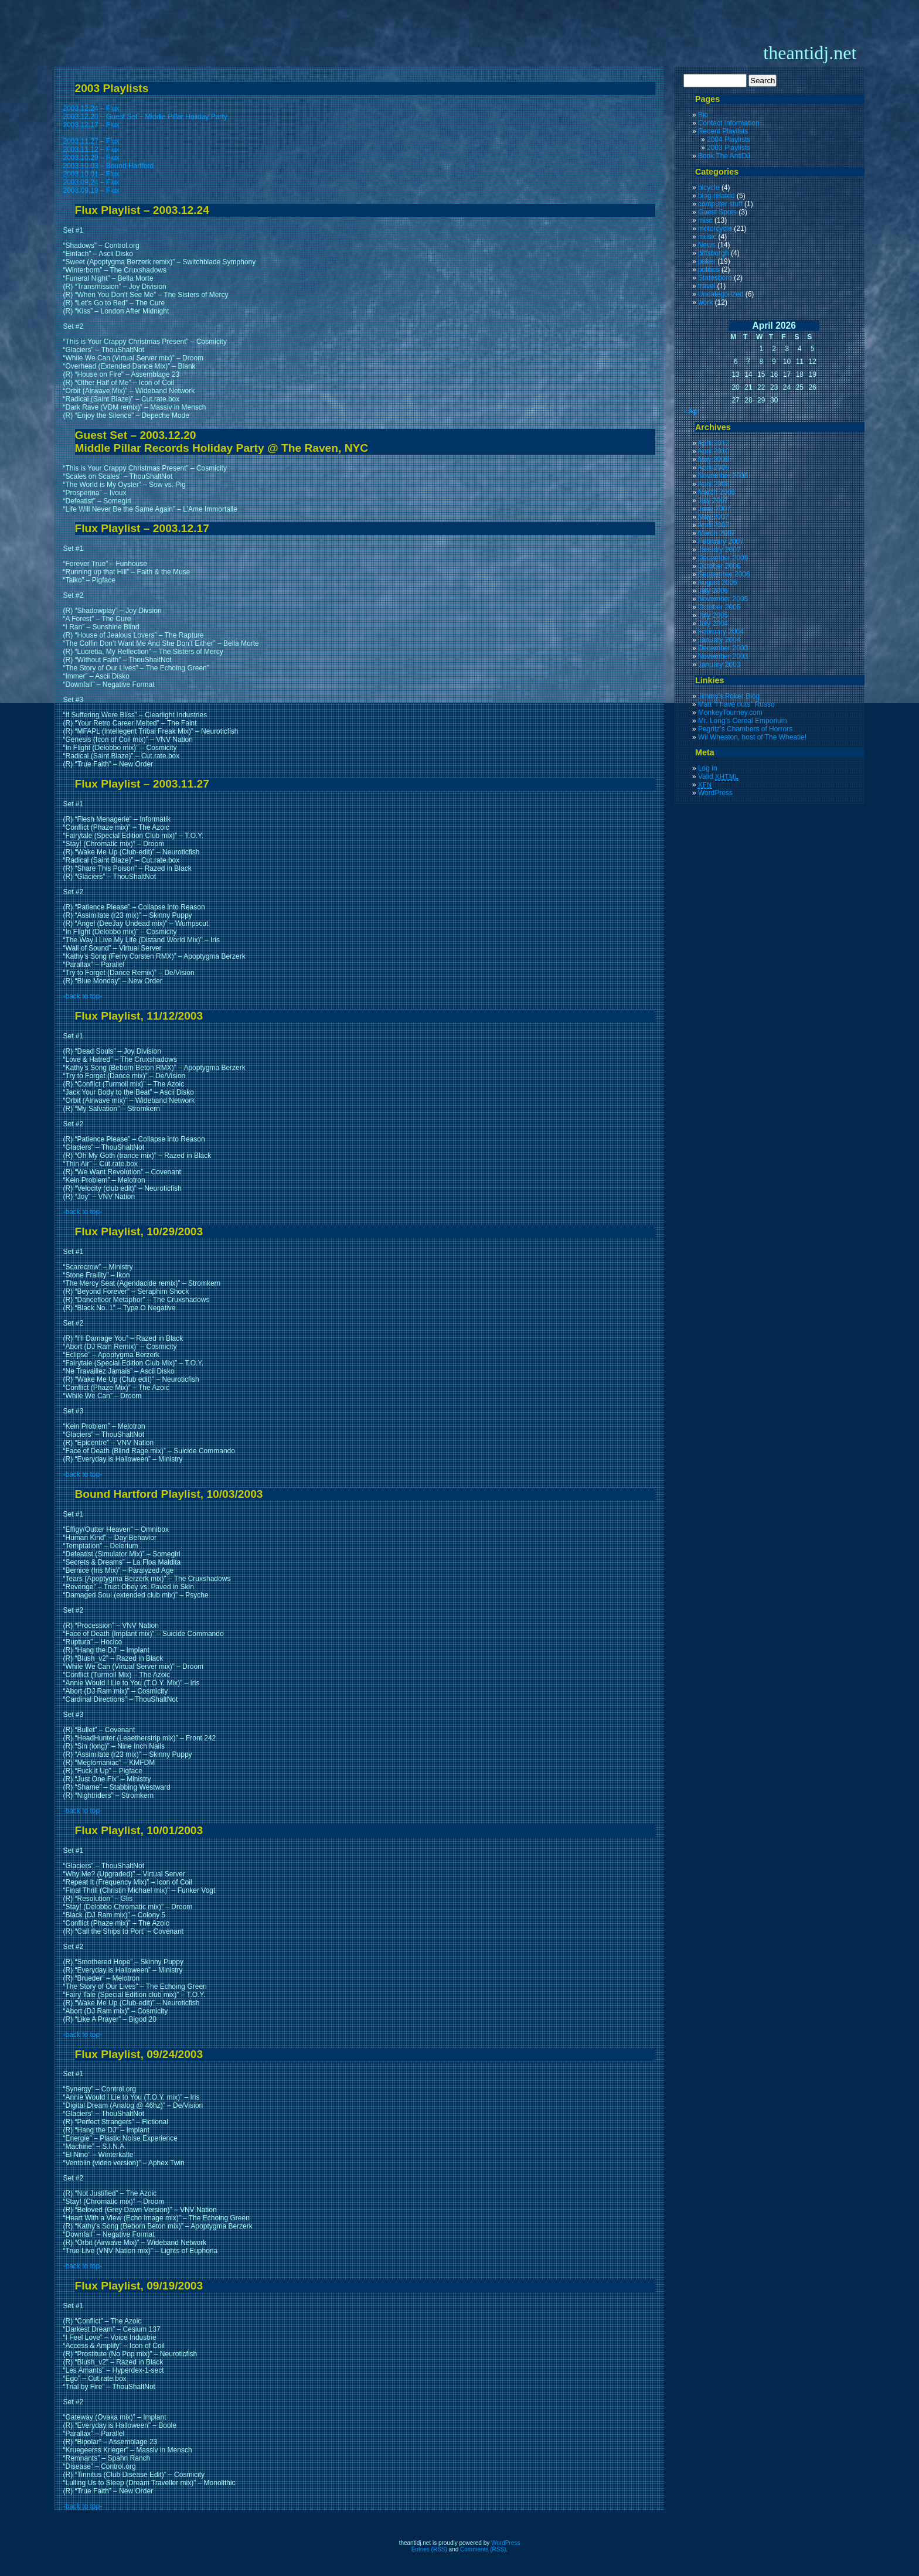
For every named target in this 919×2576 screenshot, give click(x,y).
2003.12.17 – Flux (91, 125)
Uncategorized (720, 294)
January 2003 (719, 664)
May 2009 (713, 459)
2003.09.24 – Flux (91, 182)
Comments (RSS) (483, 2549)
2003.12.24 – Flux (91, 108)
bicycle (709, 187)
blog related (716, 196)
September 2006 (724, 574)
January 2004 (719, 640)
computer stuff (720, 204)
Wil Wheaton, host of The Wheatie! (752, 737)
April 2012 (713, 443)
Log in (707, 768)
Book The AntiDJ (724, 156)
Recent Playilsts (723, 131)
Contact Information (729, 123)
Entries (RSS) (429, 2549)
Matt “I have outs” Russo (736, 704)
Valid (718, 776)
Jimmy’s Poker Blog (729, 696)
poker (707, 261)
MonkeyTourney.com (730, 712)
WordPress (715, 793)
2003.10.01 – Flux (91, 174)
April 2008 (713, 484)
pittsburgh (713, 253)
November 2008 (723, 476)
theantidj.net (809, 52)
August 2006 (717, 582)
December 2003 (723, 648)
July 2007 (713, 500)
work (705, 302)
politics (709, 269)
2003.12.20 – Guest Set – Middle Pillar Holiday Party (145, 117)
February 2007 (721, 541)
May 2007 (713, 517)
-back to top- (83, 996)
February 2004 (721, 632)
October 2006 (719, 566)
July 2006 (713, 591)
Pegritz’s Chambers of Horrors (745, 729)
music (707, 237)
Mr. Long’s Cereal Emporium (742, 721)
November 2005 (723, 599)
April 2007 (713, 525)
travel (706, 286)
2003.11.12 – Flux (91, 149)
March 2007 (716, 533)
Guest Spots (717, 212)
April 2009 (713, 468)
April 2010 (713, 451)
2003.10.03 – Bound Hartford (108, 166)
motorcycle (715, 228)
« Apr (691, 411)
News (707, 245)
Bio (703, 115)
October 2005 (719, 607)
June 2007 (714, 509)
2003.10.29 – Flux (91, 158)
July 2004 (713, 623)
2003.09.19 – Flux (91, 190)
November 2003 (723, 656)
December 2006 (723, 558)
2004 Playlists (728, 139)
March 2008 (716, 492)
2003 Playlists (728, 148)
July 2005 (713, 615)
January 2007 (719, 550)
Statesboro (715, 278)
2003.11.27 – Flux (91, 141)
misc (705, 220)
